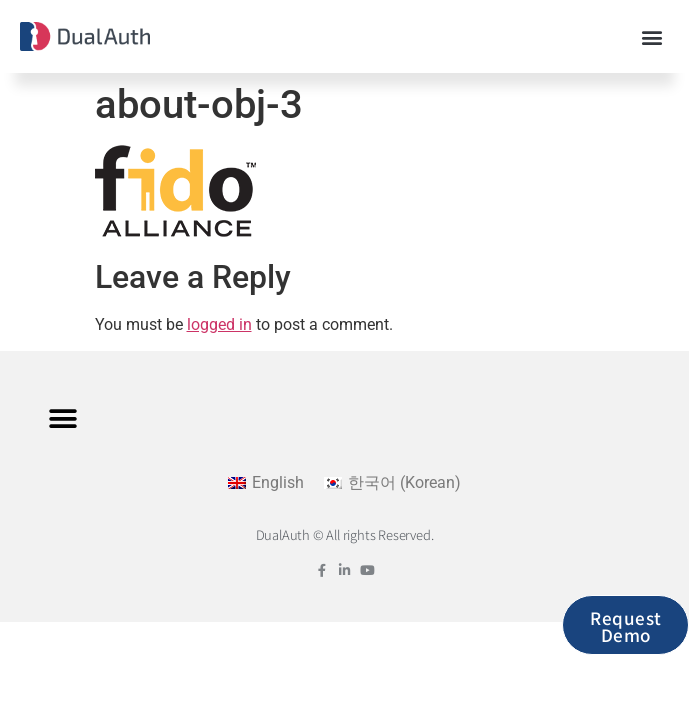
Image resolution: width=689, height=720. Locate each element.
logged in (219, 324)
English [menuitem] (278, 482)
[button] (652, 36)
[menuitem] (266, 483)
